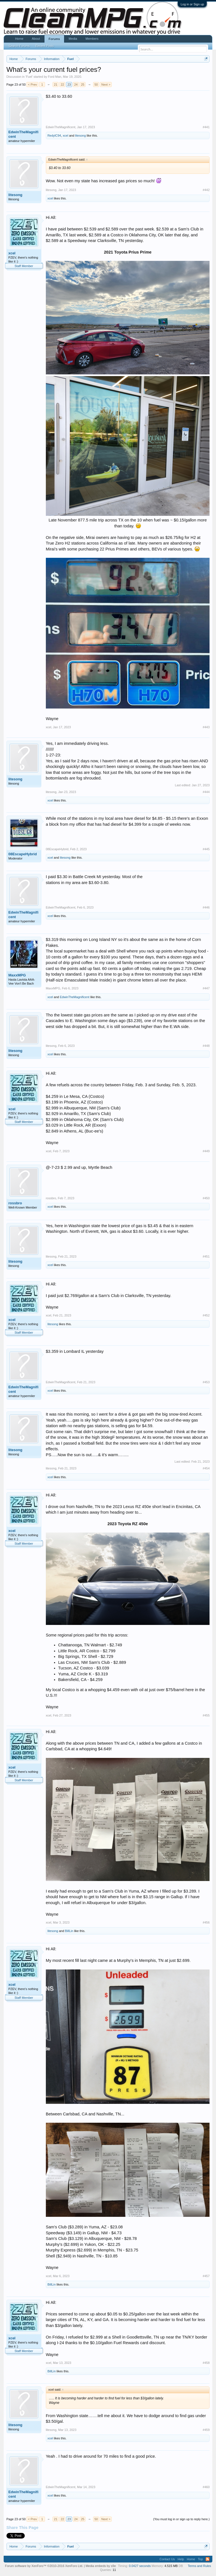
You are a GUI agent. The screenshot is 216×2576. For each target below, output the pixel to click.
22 (62, 84)
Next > (105, 84)
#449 (206, 1151)
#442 (206, 190)
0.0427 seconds (140, 2566)
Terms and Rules (199, 2566)
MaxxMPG (17, 975)
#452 (206, 1315)
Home (19, 38)
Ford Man (54, 76)
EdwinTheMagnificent (23, 134)
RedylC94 (54, 135)
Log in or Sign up (192, 4)
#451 (206, 1256)
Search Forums (19, 46)
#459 (206, 2429)
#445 (206, 849)
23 (69, 84)
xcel (65, 135)
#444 (206, 792)
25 (82, 84)
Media (73, 38)
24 (76, 84)
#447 (206, 988)
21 (55, 84)
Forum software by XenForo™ (44, 2566)
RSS (208, 2559)
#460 (206, 2487)
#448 (206, 1045)
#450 (206, 1198)
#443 (206, 727)
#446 (206, 907)
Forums (54, 39)
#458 (206, 2362)
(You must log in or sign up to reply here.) (181, 2519)
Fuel (29, 76)
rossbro (15, 1203)
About (36, 38)
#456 (206, 1922)
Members (92, 38)
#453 (206, 1382)
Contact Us (167, 2559)
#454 (206, 1468)
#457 (206, 2276)
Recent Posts (44, 46)
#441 (206, 127)
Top (200, 2559)
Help (181, 2559)
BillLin (69, 1931)
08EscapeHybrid (22, 854)
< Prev (32, 84)
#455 (206, 1715)
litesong (80, 135)
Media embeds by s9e (101, 2566)
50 (96, 84)
